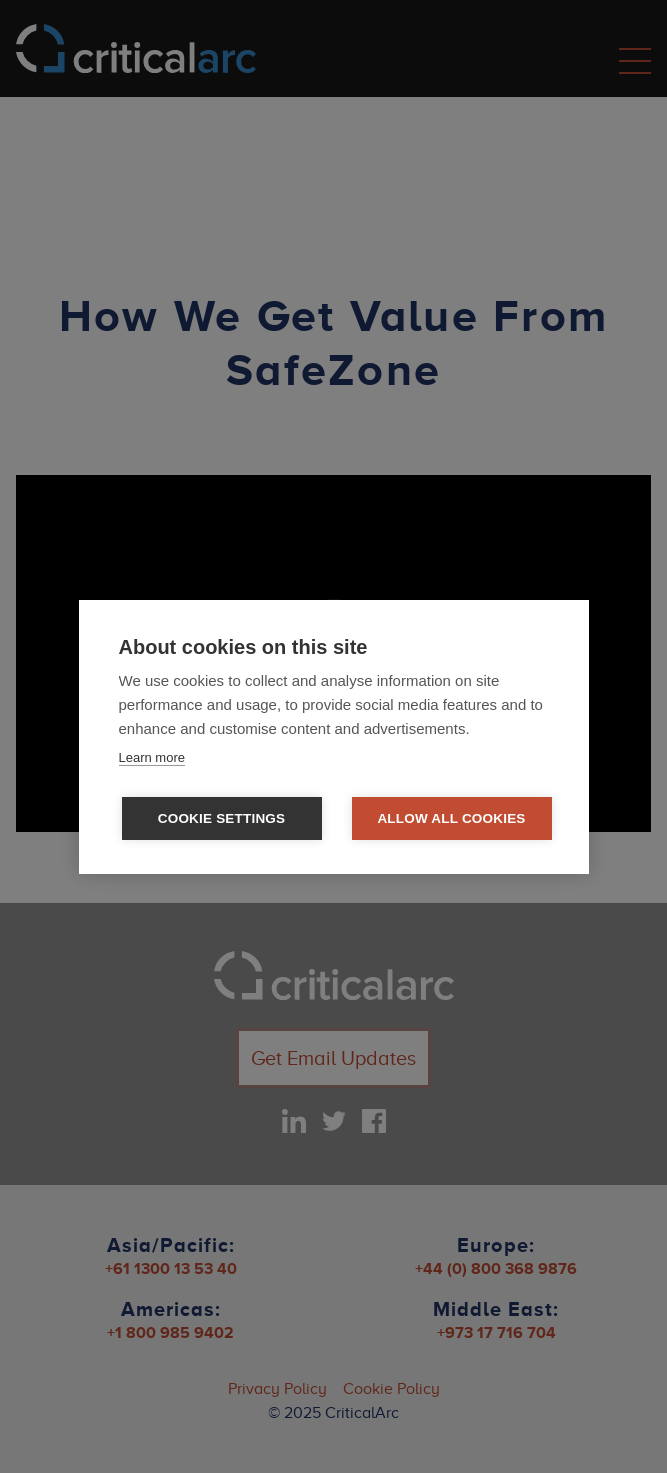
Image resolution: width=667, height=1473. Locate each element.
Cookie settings (222, 818)
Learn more (152, 757)
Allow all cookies (451, 818)
